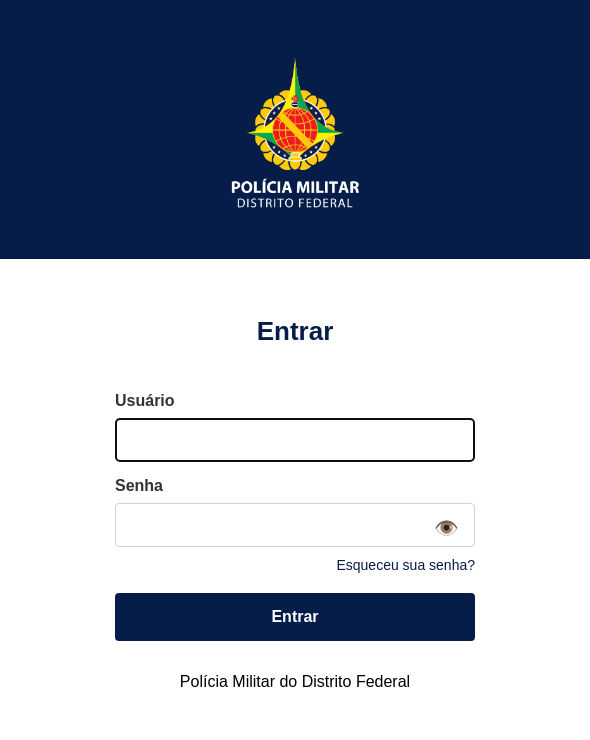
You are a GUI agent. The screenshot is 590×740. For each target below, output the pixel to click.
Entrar (294, 616)
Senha (139, 485)
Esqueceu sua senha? (405, 565)
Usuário (145, 400)
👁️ (446, 528)
